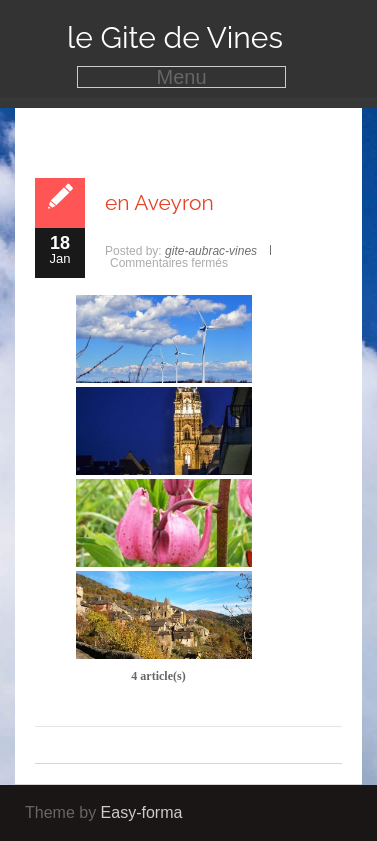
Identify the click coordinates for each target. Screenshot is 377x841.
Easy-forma (142, 812)
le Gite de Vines (175, 37)
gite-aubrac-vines (211, 251)
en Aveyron (159, 202)
